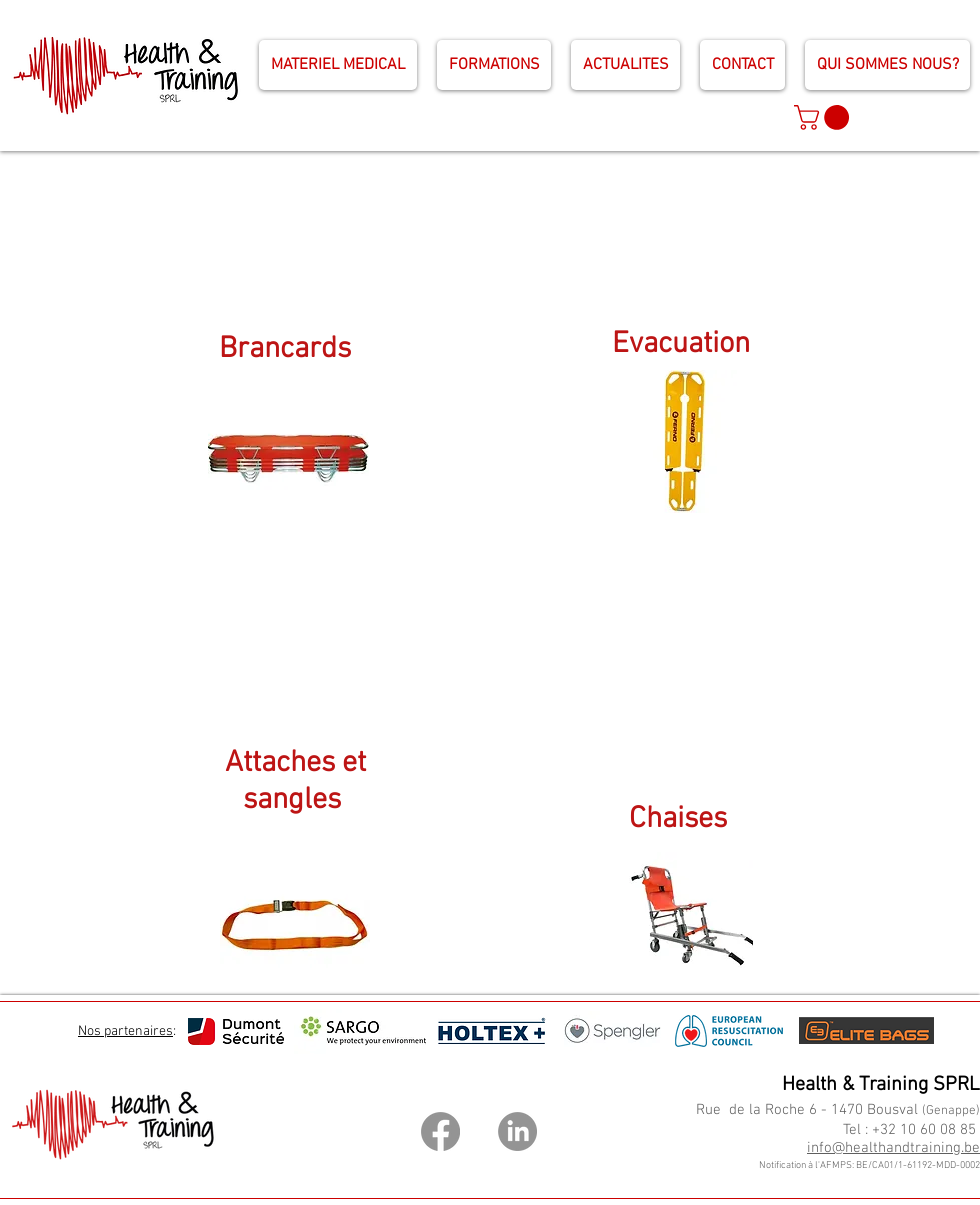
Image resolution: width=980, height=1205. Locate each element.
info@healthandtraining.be (893, 1148)
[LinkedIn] (517, 1131)
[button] (824, 117)
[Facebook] (440, 1131)
